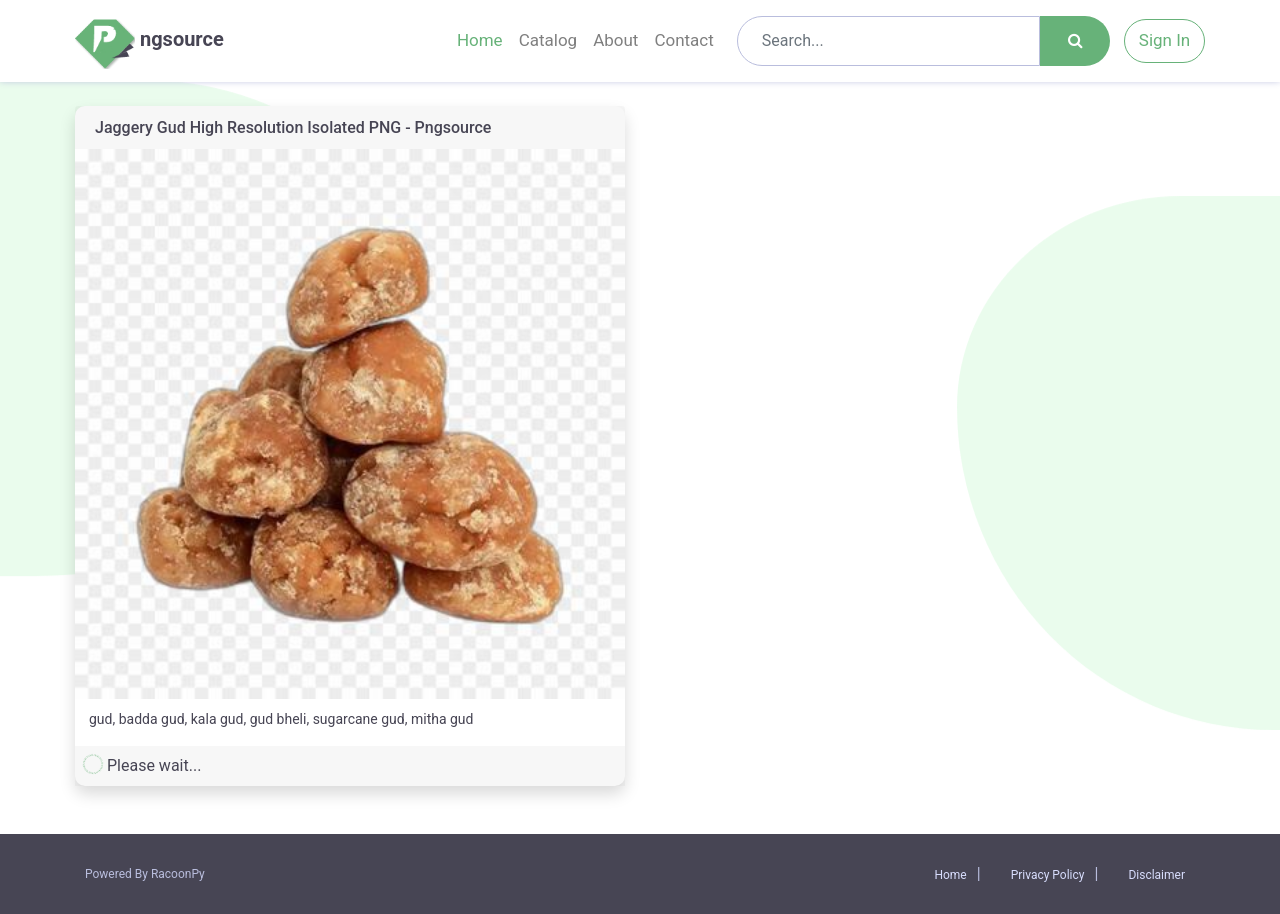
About (615, 40)
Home (480, 40)
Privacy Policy (1048, 875)
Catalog (548, 40)
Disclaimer (1156, 875)
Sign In (1164, 40)
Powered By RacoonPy (145, 874)
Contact (683, 40)
